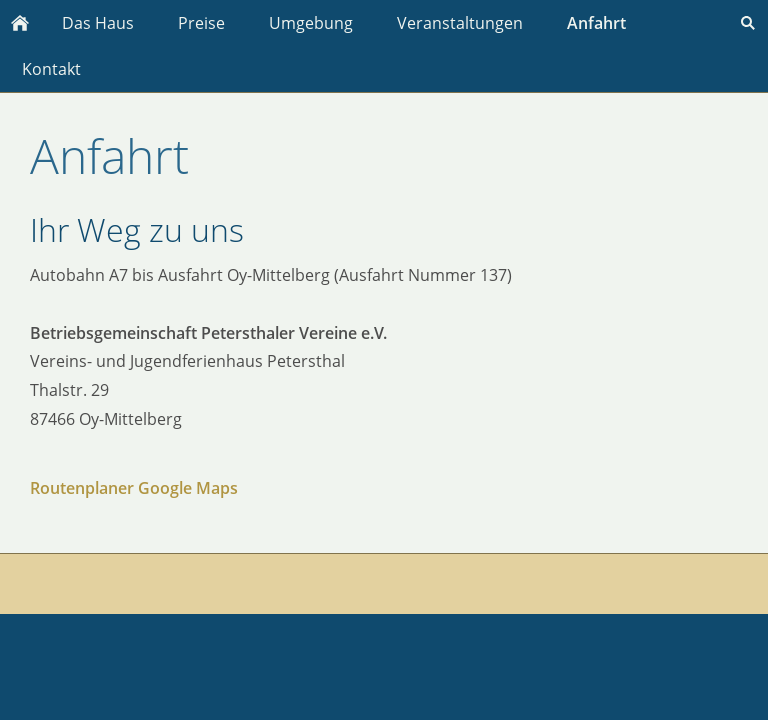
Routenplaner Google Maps (134, 488)
